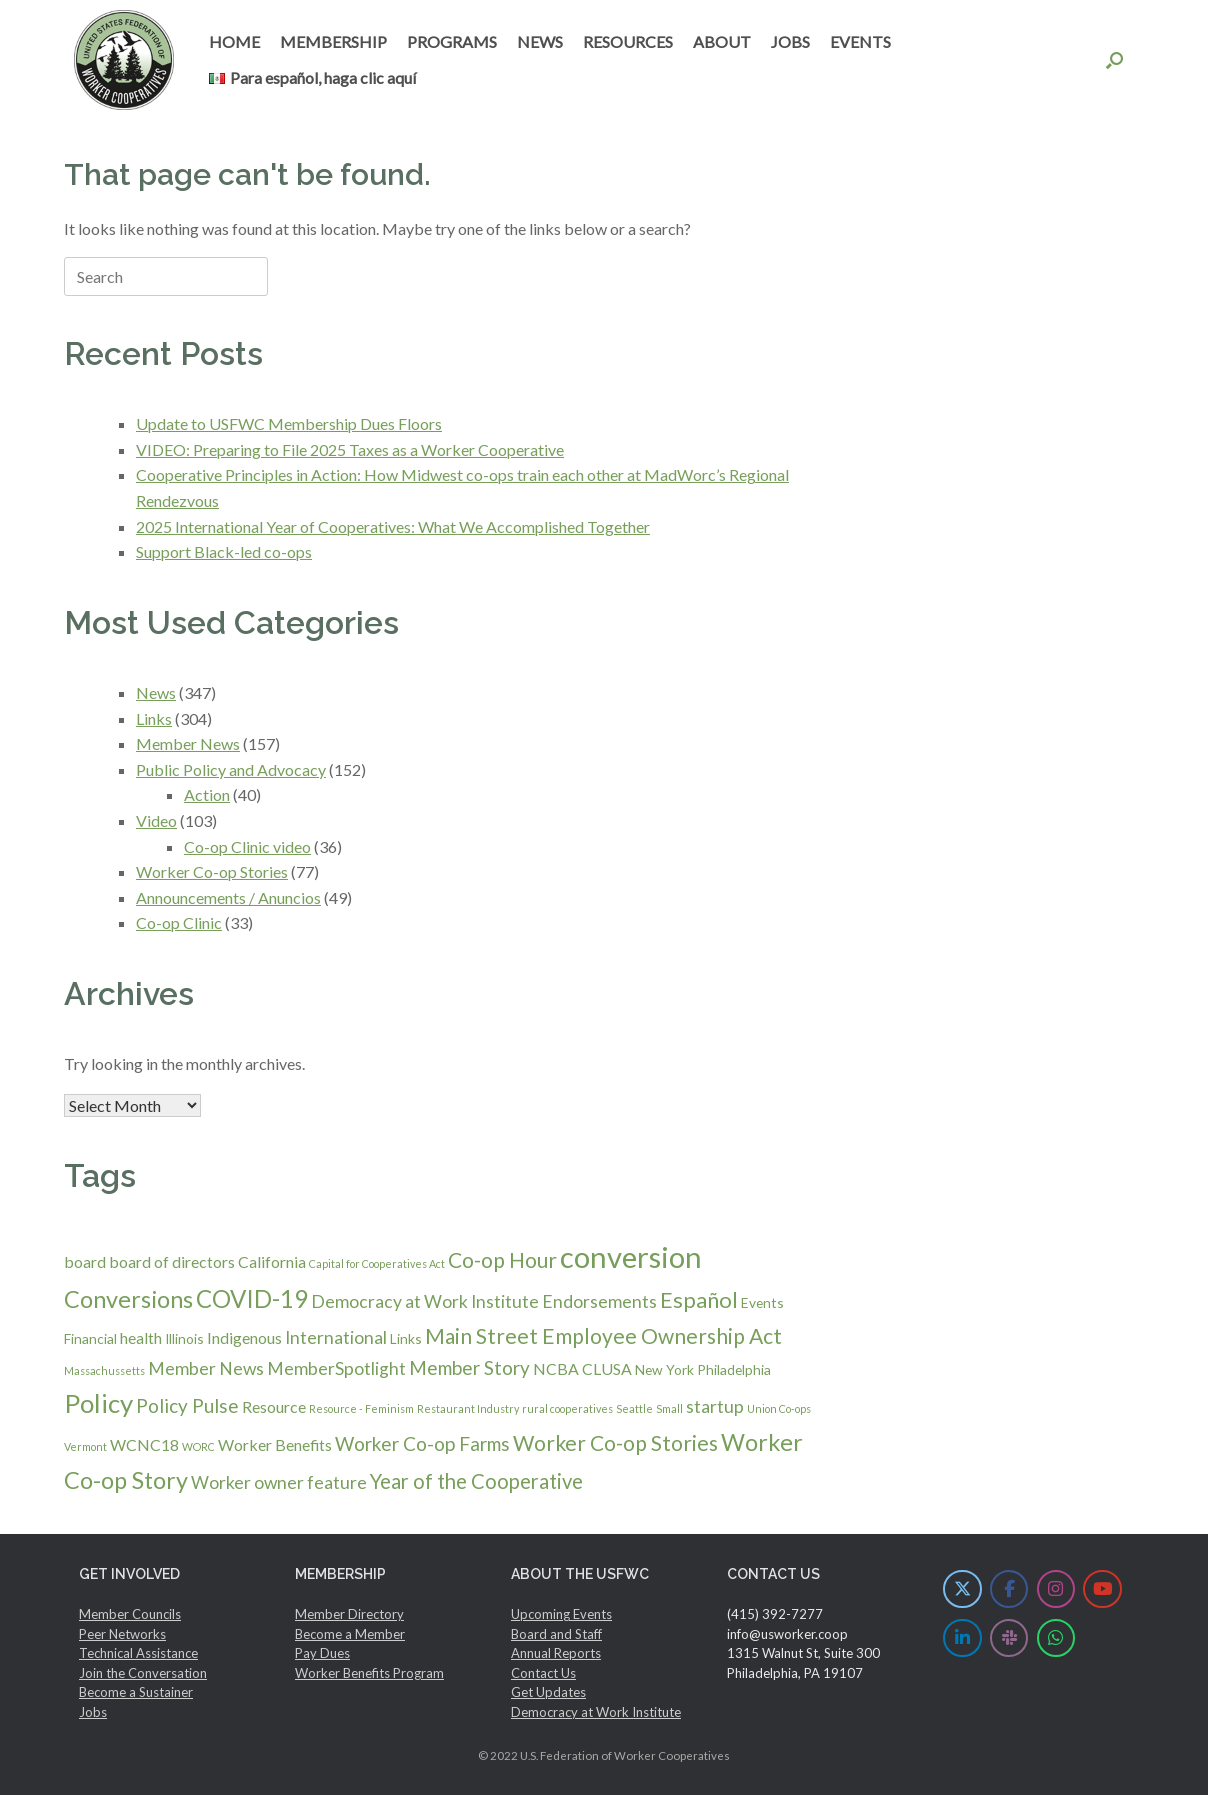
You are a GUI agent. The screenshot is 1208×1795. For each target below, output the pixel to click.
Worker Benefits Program (369, 1673)
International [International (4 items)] (336, 1337)
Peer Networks (122, 1634)
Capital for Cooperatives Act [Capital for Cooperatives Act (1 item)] (377, 1263)
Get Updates (548, 1692)
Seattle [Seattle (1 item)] (634, 1408)
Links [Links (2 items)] (406, 1338)
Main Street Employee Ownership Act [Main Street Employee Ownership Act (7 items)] (603, 1335)
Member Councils (130, 1614)
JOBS (790, 41)
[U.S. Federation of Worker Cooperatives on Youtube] (1102, 1589)
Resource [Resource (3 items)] (274, 1406)
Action (207, 794)
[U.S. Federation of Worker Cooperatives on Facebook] (1009, 1589)
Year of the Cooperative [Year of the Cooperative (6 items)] (476, 1481)
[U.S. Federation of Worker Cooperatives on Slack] (1009, 1638)
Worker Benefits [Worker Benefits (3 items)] (275, 1444)
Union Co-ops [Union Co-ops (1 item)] (779, 1408)
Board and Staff (556, 1634)
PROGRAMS (452, 41)
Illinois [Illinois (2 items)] (184, 1338)
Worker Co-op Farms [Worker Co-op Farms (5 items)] (422, 1443)
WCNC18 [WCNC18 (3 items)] (144, 1444)
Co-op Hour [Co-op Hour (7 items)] (502, 1259)
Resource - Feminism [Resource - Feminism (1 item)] (361, 1408)
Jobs (93, 1712)
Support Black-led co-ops (224, 551)
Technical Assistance (138, 1653)
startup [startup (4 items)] (715, 1406)
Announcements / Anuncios (228, 897)
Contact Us (543, 1673)
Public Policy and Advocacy (231, 769)
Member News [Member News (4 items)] (206, 1368)
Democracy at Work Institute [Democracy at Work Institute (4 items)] (425, 1301)
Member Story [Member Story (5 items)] (469, 1367)
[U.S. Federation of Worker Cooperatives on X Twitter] (962, 1589)
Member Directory (349, 1614)
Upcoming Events (561, 1614)
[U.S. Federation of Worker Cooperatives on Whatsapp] (1056, 1638)
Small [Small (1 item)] (669, 1408)
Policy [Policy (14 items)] (98, 1403)
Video (156, 820)
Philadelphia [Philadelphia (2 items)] (734, 1369)
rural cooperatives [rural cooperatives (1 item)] (567, 1408)
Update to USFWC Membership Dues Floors (289, 423)
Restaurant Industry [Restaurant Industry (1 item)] (468, 1408)
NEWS (540, 41)
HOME (234, 41)
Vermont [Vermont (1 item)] (85, 1446)
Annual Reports (556, 1653)
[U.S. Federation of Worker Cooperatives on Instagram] (1056, 1589)
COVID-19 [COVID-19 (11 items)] (252, 1298)
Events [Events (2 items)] (762, 1302)
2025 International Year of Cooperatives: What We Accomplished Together (393, 526)
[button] (1114, 60)
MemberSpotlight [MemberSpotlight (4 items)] (336, 1368)
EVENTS (860, 41)
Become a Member (350, 1634)
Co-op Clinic (179, 922)
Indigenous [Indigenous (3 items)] (244, 1337)
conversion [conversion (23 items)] (631, 1256)
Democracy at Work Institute (596, 1712)
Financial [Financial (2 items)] (90, 1338)
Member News (188, 743)
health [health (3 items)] (141, 1337)
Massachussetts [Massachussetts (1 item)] (104, 1370)
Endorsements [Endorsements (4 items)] (599, 1301)
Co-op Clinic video (247, 846)
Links (154, 718)
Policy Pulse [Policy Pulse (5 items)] (187, 1405)
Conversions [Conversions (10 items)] (128, 1299)
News (156, 692)
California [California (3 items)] (272, 1261)
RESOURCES (628, 41)
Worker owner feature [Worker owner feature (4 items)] (279, 1482)
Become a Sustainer (136, 1692)
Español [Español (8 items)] (699, 1299)
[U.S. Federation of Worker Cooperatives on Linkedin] (962, 1638)
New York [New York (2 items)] (664, 1369)
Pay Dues (322, 1653)
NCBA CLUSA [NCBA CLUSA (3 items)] (582, 1368)
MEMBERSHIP (333, 41)
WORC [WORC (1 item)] (198, 1446)
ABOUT (722, 41)
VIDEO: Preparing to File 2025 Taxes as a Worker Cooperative (350, 449)
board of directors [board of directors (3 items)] (172, 1261)
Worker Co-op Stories (212, 871)
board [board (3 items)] (85, 1261)
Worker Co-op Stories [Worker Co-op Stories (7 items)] (615, 1442)
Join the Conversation (143, 1673)
